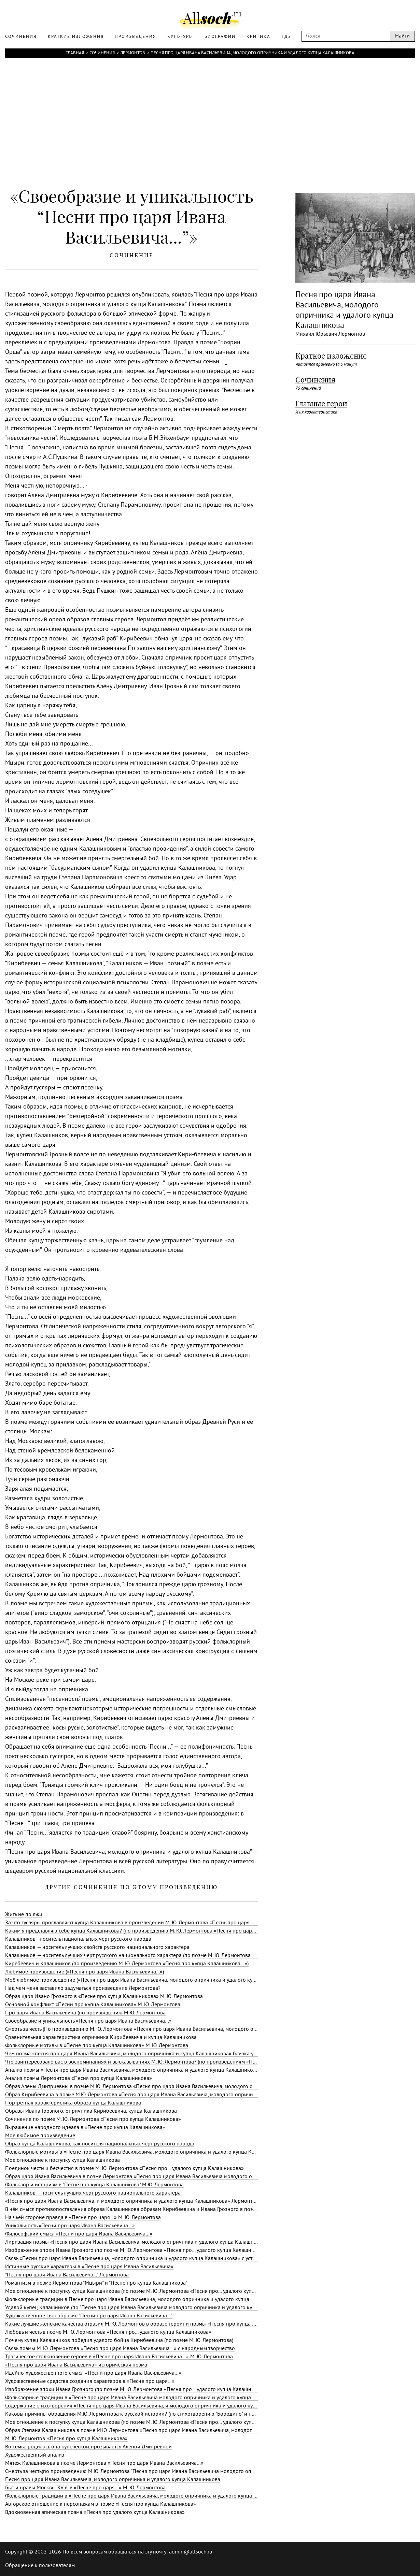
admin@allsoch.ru (190, 2552)
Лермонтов (132, 53)
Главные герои (321, 404)
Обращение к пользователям (40, 2565)
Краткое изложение (331, 356)
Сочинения (102, 53)
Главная (75, 53)
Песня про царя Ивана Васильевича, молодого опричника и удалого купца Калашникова (252, 53)
